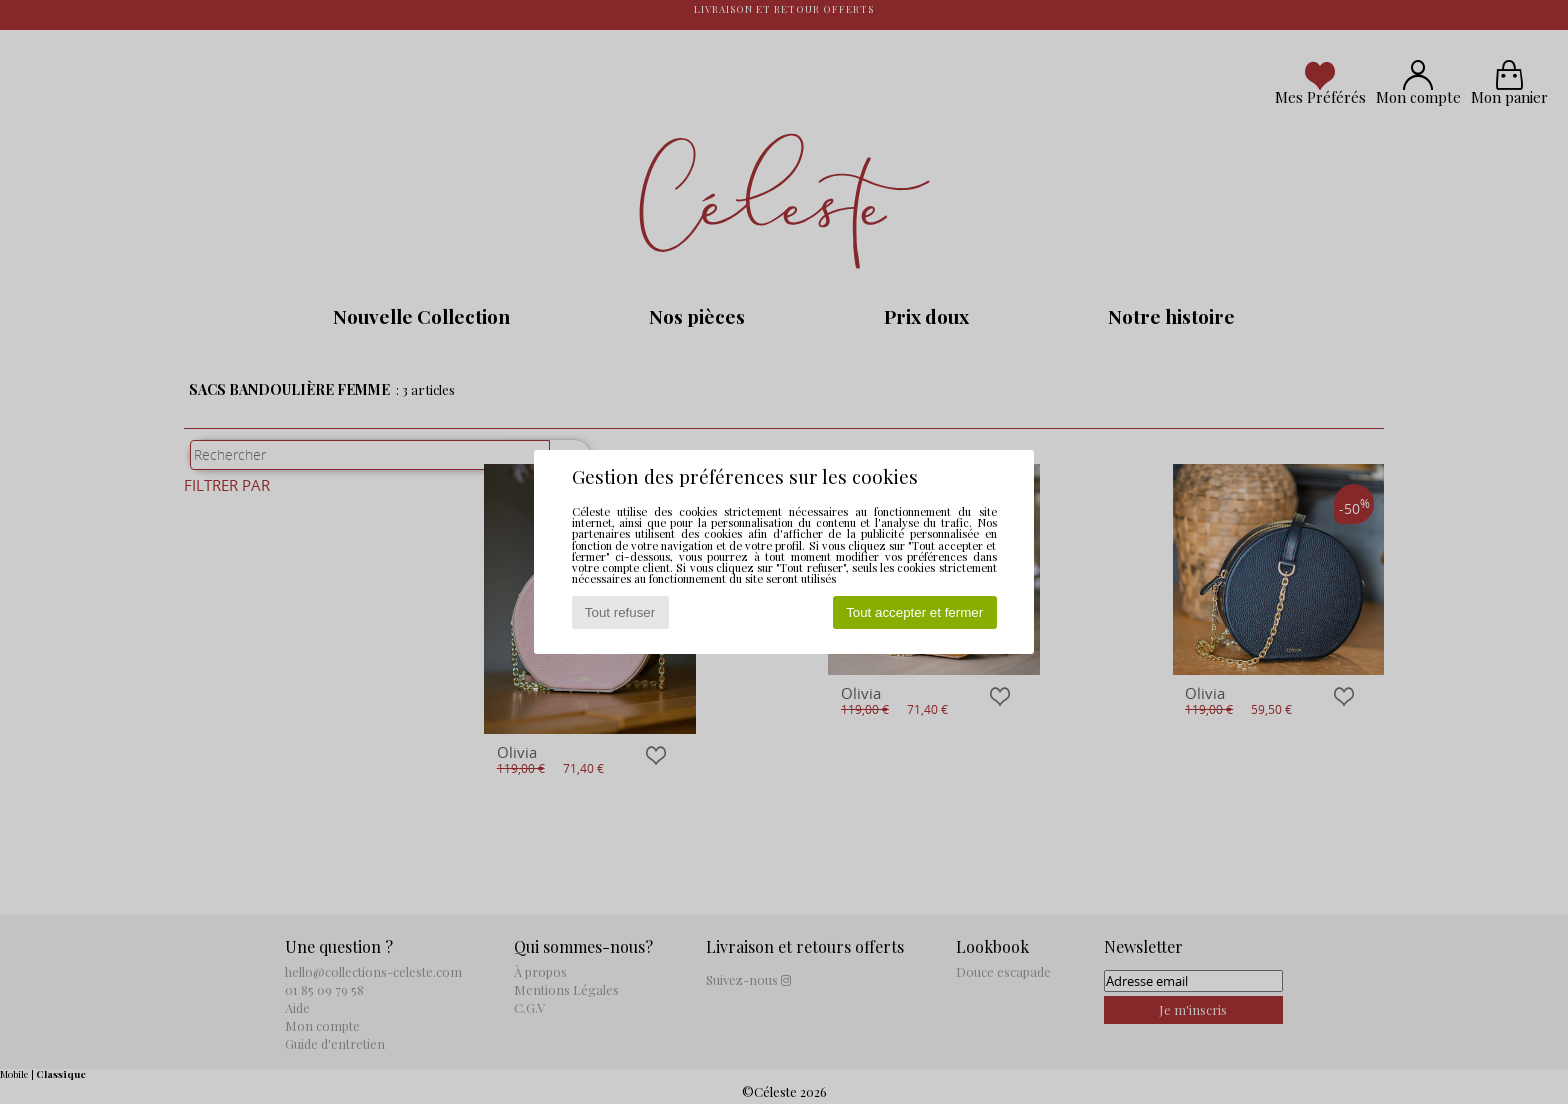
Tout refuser (620, 612)
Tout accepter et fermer (914, 612)
